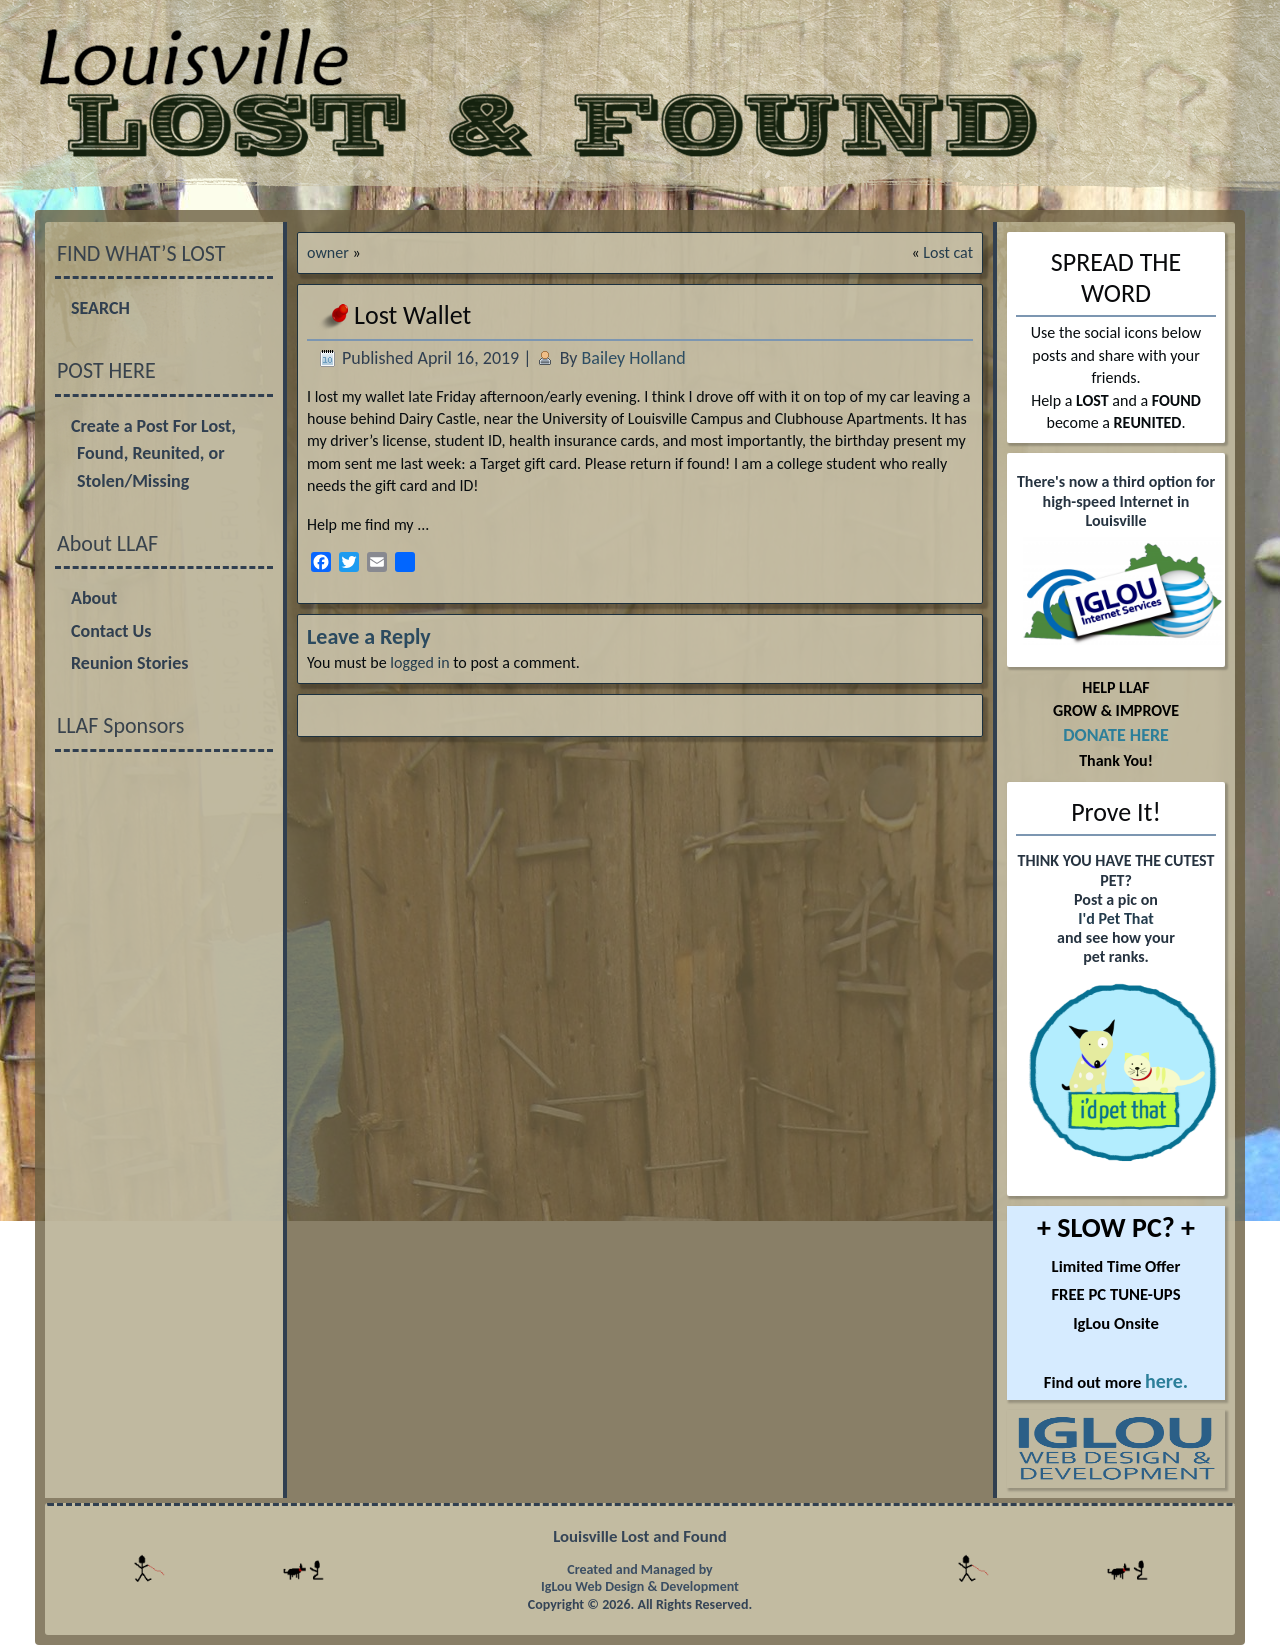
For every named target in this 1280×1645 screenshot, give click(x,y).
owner (328, 252)
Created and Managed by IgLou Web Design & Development (640, 1578)
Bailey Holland (634, 358)
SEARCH (100, 308)
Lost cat (948, 252)
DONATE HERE (1116, 735)
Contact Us (111, 631)
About (94, 598)
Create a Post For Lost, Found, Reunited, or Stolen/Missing (153, 453)
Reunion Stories (129, 663)
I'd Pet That (1115, 918)
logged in (419, 662)
